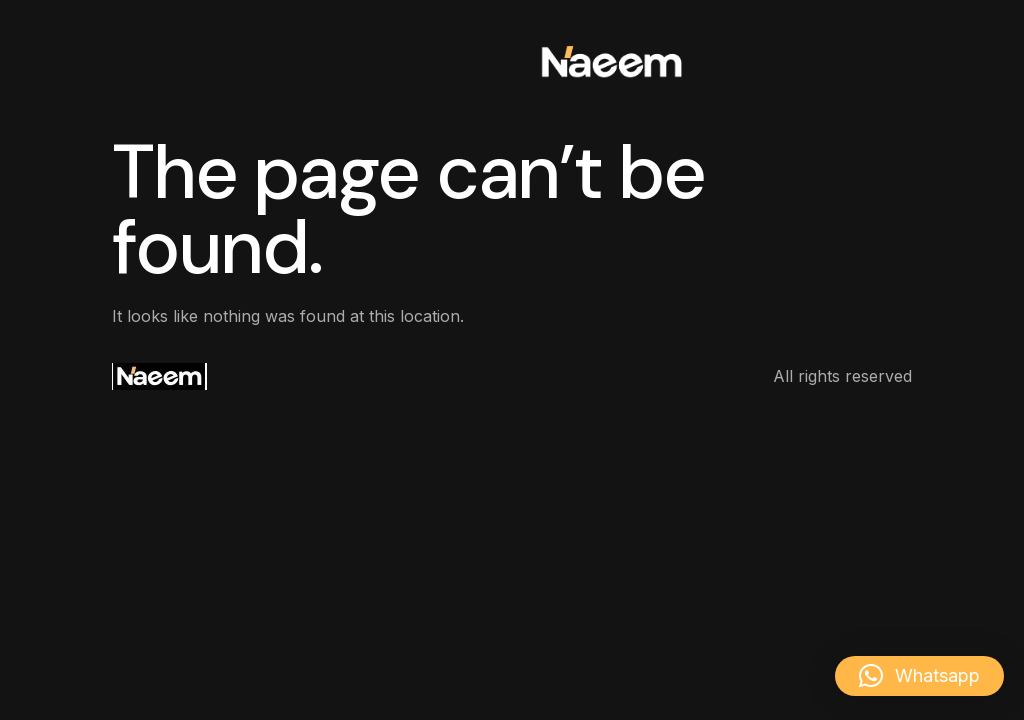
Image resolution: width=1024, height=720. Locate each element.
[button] (919, 676)
